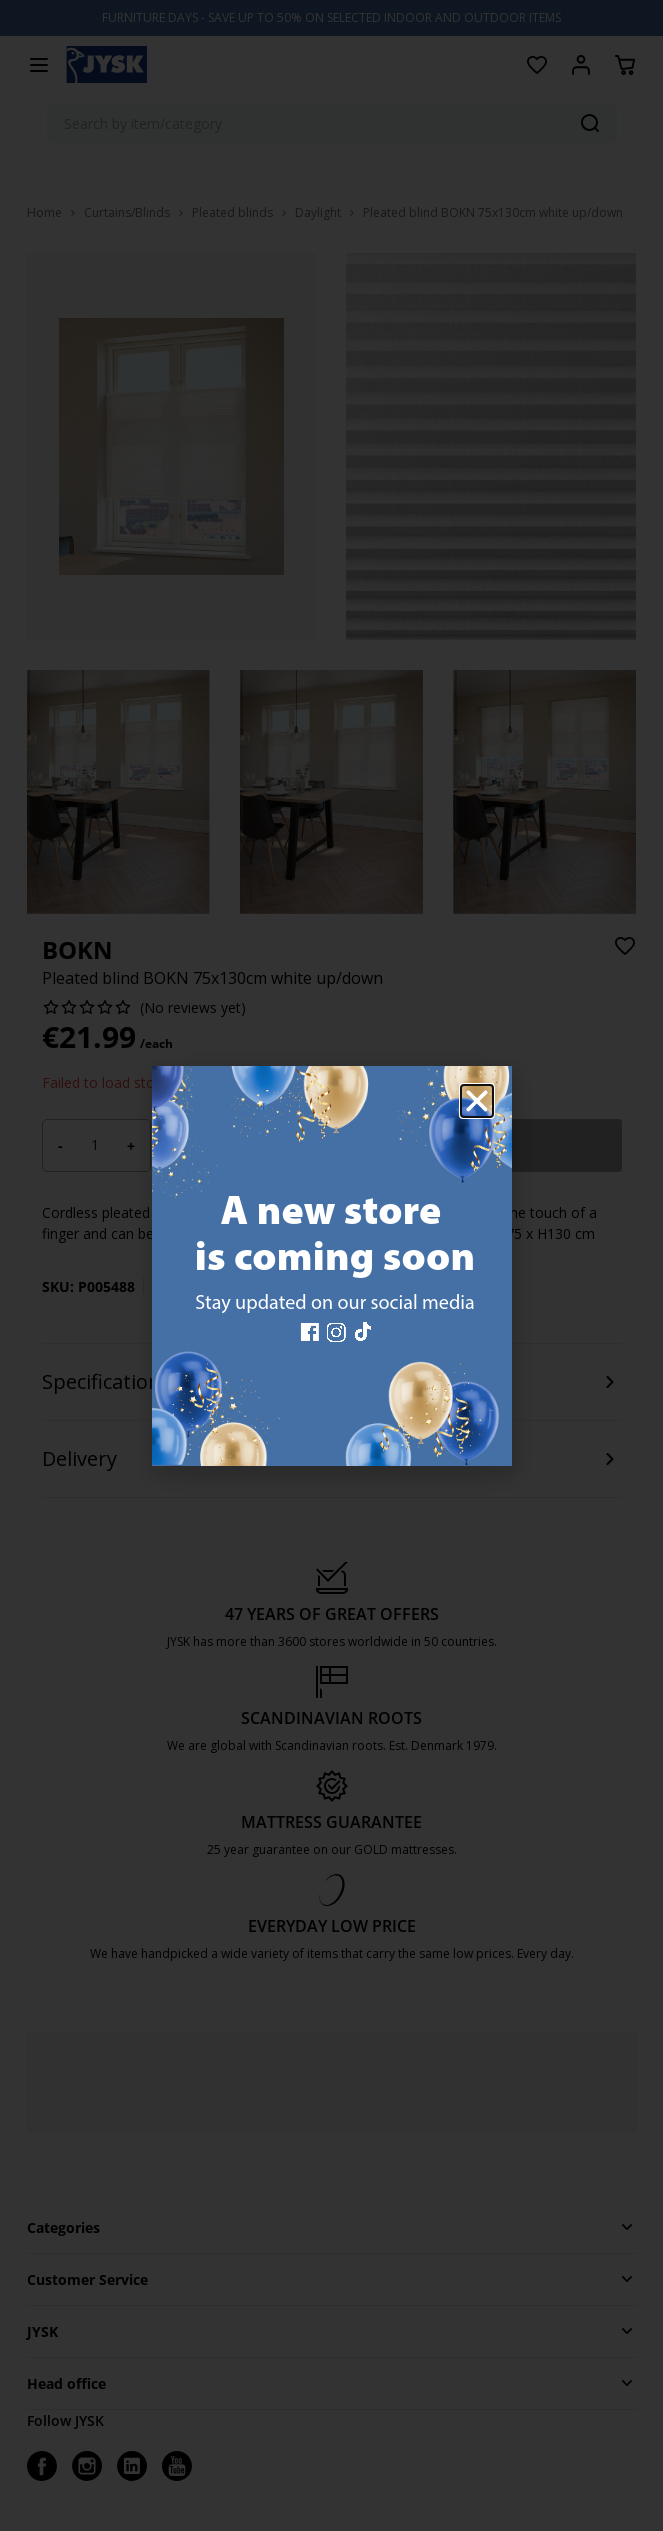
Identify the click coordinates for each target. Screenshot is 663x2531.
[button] (477, 1101)
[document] (331, 1265)
